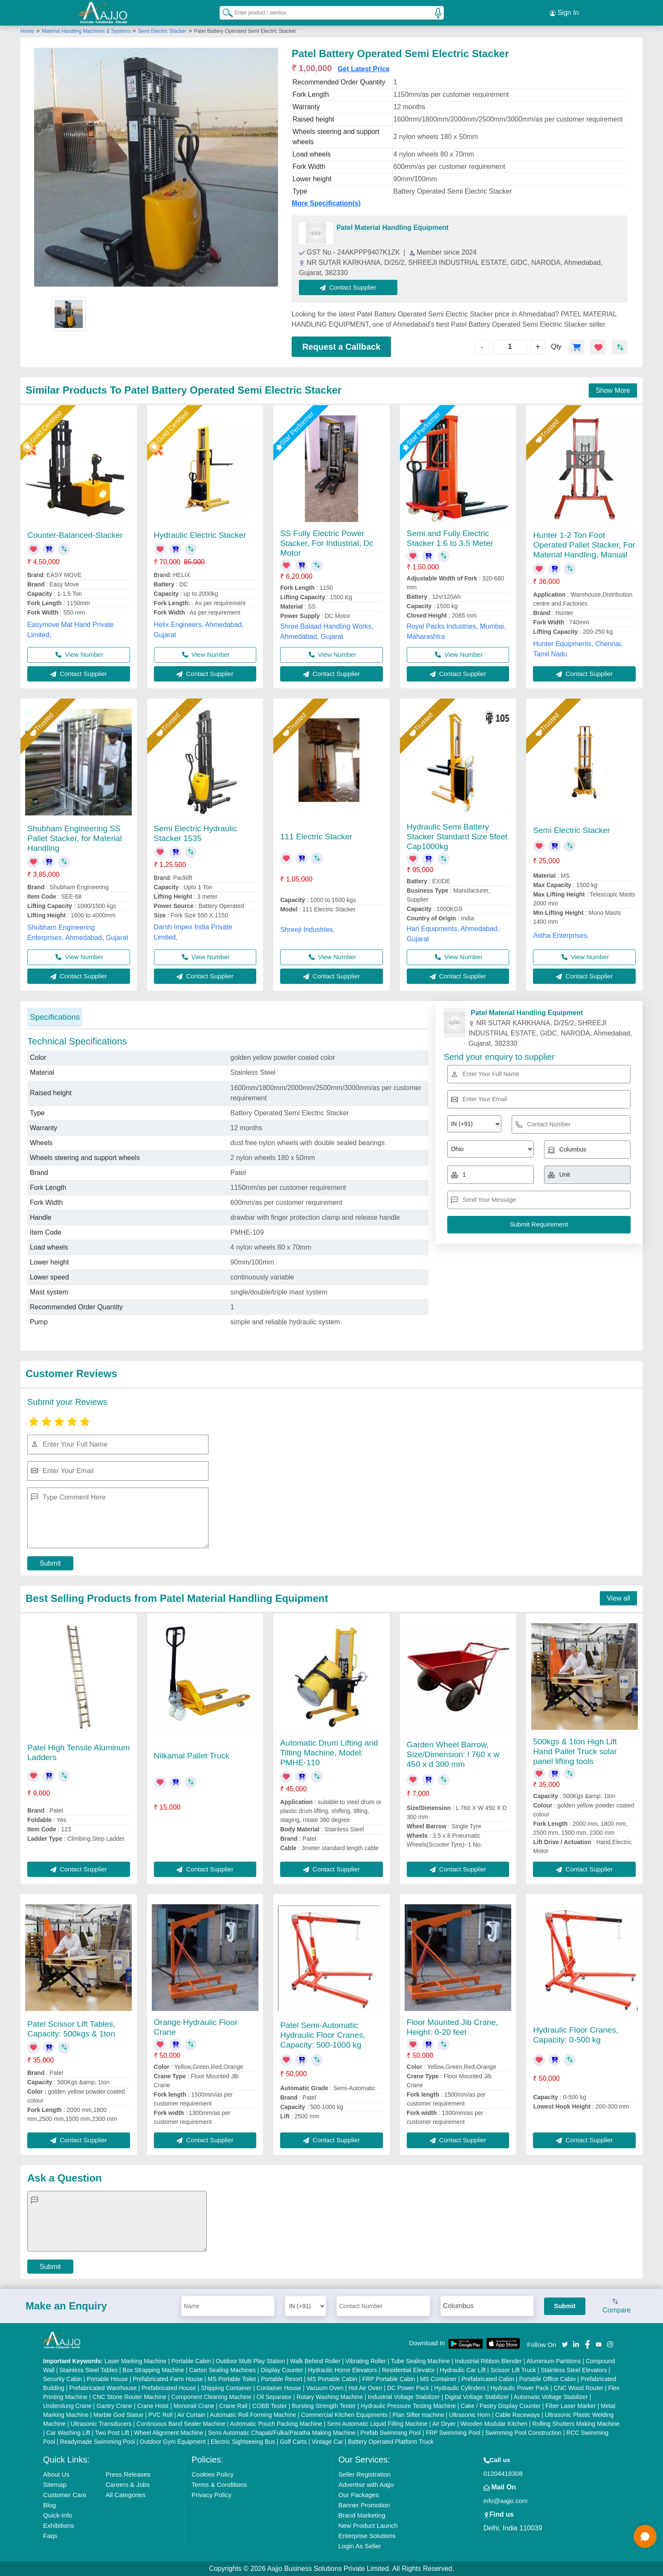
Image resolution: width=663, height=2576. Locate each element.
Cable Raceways (517, 2414)
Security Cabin (62, 2379)
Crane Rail (233, 2405)
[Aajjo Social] (565, 2343)
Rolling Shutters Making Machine (576, 2423)
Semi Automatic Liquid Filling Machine (377, 2423)
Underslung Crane (67, 2405)
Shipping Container (226, 2388)
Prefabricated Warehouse (102, 2388)
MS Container (438, 2379)
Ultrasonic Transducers (100, 2423)
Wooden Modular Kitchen (493, 2423)
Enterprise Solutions (366, 2535)
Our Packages (358, 2494)
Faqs (50, 2535)
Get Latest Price (364, 69)
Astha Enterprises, (561, 935)
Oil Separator (274, 2396)
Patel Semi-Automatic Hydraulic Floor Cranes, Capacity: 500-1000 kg (322, 2035)
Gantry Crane (114, 2405)
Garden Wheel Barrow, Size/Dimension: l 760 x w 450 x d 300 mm (453, 1754)
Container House (279, 2388)
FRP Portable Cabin (388, 2379)
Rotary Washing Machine (329, 2396)
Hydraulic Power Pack (519, 2388)
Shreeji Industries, (307, 929)
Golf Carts (293, 2441)
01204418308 (503, 2473)
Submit (50, 1563)
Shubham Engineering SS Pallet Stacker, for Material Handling (74, 838)
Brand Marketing (361, 2515)
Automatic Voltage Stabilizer (551, 2396)
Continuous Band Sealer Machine (181, 2423)
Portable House (107, 2379)
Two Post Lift (112, 2432)
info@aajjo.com (505, 2500)
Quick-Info (57, 2515)
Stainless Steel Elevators (574, 2370)
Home (27, 31)
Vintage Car (327, 2441)
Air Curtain (191, 2414)
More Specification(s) (326, 203)
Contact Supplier (348, 287)
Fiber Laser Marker (570, 2405)
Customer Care (65, 2494)
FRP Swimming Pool (453, 2432)
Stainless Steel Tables (88, 2370)
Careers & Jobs (128, 2484)
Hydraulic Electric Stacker (200, 535)
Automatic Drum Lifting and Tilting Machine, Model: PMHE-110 (329, 1752)
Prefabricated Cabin (487, 2379)
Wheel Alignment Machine (168, 2432)
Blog (49, 2505)
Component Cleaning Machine (211, 2396)
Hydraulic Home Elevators (342, 2370)
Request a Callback (341, 346)
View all (618, 1598)
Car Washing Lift (68, 2432)
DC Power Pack (408, 2388)
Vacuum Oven (325, 2388)
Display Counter (282, 2370)
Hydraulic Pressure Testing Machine (408, 2405)
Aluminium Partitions (554, 2361)
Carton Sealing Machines (222, 2370)
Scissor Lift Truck (513, 2370)
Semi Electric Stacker (162, 31)
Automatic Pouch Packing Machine (276, 2423)
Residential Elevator (408, 2370)
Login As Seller (359, 2546)
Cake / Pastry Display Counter (500, 2405)
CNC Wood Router (578, 2388)
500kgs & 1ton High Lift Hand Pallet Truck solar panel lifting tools (575, 1751)
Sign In (564, 13)
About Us (56, 2474)
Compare (616, 2306)
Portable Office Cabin (547, 2379)
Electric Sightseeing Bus (243, 2441)
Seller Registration (364, 2474)
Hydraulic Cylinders (460, 2388)
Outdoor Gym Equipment (173, 2441)
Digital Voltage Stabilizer (477, 2396)
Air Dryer (443, 2423)
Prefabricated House (169, 2388)
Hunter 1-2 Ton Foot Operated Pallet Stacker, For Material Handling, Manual (584, 545)
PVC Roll (160, 2414)
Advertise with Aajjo (366, 2484)
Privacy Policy (211, 2494)
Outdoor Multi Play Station (250, 2361)
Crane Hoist (153, 2405)
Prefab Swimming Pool (390, 2432)
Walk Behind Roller (315, 2361)
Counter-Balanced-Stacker (75, 535)
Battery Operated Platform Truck (391, 2441)
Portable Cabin (191, 2361)
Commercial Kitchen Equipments (344, 2414)
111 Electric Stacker (316, 836)
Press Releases (128, 2474)
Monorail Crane (194, 2405)
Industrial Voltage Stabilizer (404, 2396)
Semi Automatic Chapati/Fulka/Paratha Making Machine (282, 2432)
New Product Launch (367, 2525)
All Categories (125, 2494)
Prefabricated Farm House (168, 2379)
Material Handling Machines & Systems (87, 31)
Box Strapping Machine (153, 2370)
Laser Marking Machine (135, 2361)
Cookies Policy (212, 2474)
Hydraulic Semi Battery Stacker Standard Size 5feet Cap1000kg (457, 836)
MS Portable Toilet (232, 2379)
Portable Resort (281, 2379)
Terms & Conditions (219, 2484)
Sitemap (55, 2484)
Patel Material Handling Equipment (392, 227)
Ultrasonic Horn (469, 2414)
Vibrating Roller (365, 2361)
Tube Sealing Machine (420, 2361)
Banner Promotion (364, 2505)
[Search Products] (224, 12)
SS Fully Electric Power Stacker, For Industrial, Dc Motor (326, 543)
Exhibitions (58, 2525)
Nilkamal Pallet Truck (191, 1755)
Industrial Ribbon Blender (488, 2361)
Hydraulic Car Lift (463, 2370)
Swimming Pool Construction (523, 2432)
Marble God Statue (118, 2414)
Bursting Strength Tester (324, 2405)
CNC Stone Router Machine (130, 2396)
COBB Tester (269, 2405)
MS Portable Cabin (332, 2379)
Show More (613, 390)
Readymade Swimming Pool (97, 2441)
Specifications (55, 1016)
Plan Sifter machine (418, 2414)
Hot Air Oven (365, 2388)
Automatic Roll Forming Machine (253, 2414)
